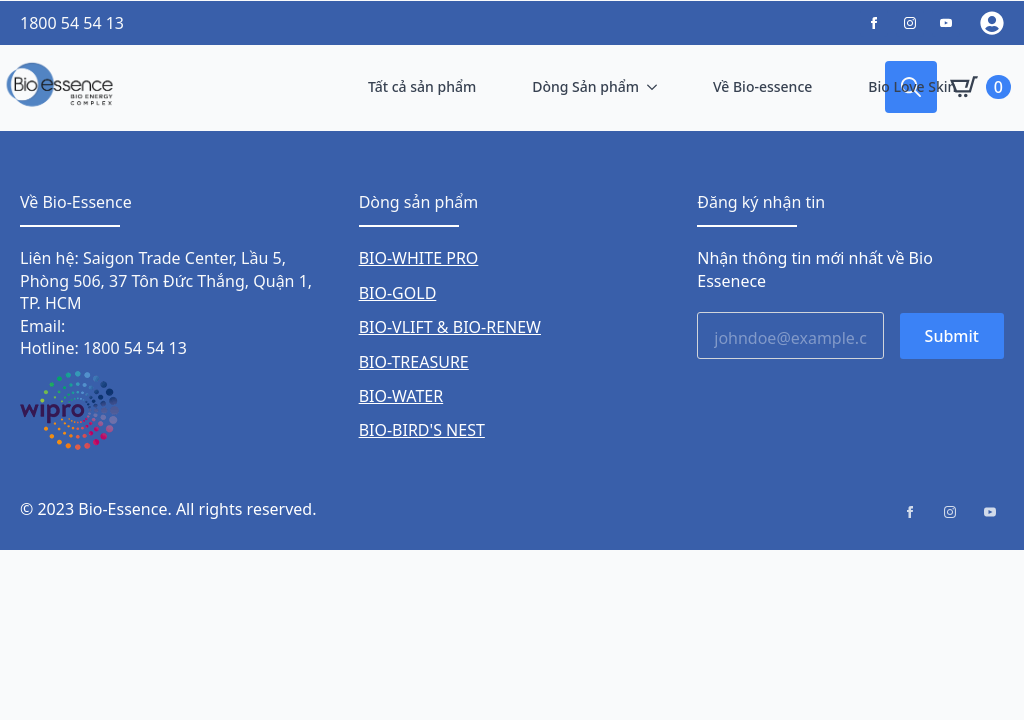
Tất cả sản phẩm (422, 86)
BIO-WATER (401, 396)
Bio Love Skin (912, 86)
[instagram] (950, 512)
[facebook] (910, 512)
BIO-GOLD (398, 293)
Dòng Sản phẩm (585, 86)
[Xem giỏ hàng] (980, 87)
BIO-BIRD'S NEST (422, 430)
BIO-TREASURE (414, 362)
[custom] (874, 23)
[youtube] (990, 512)
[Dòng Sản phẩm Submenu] (656, 87)
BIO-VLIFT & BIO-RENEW (450, 327)
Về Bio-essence (762, 86)
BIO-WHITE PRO (419, 258)
